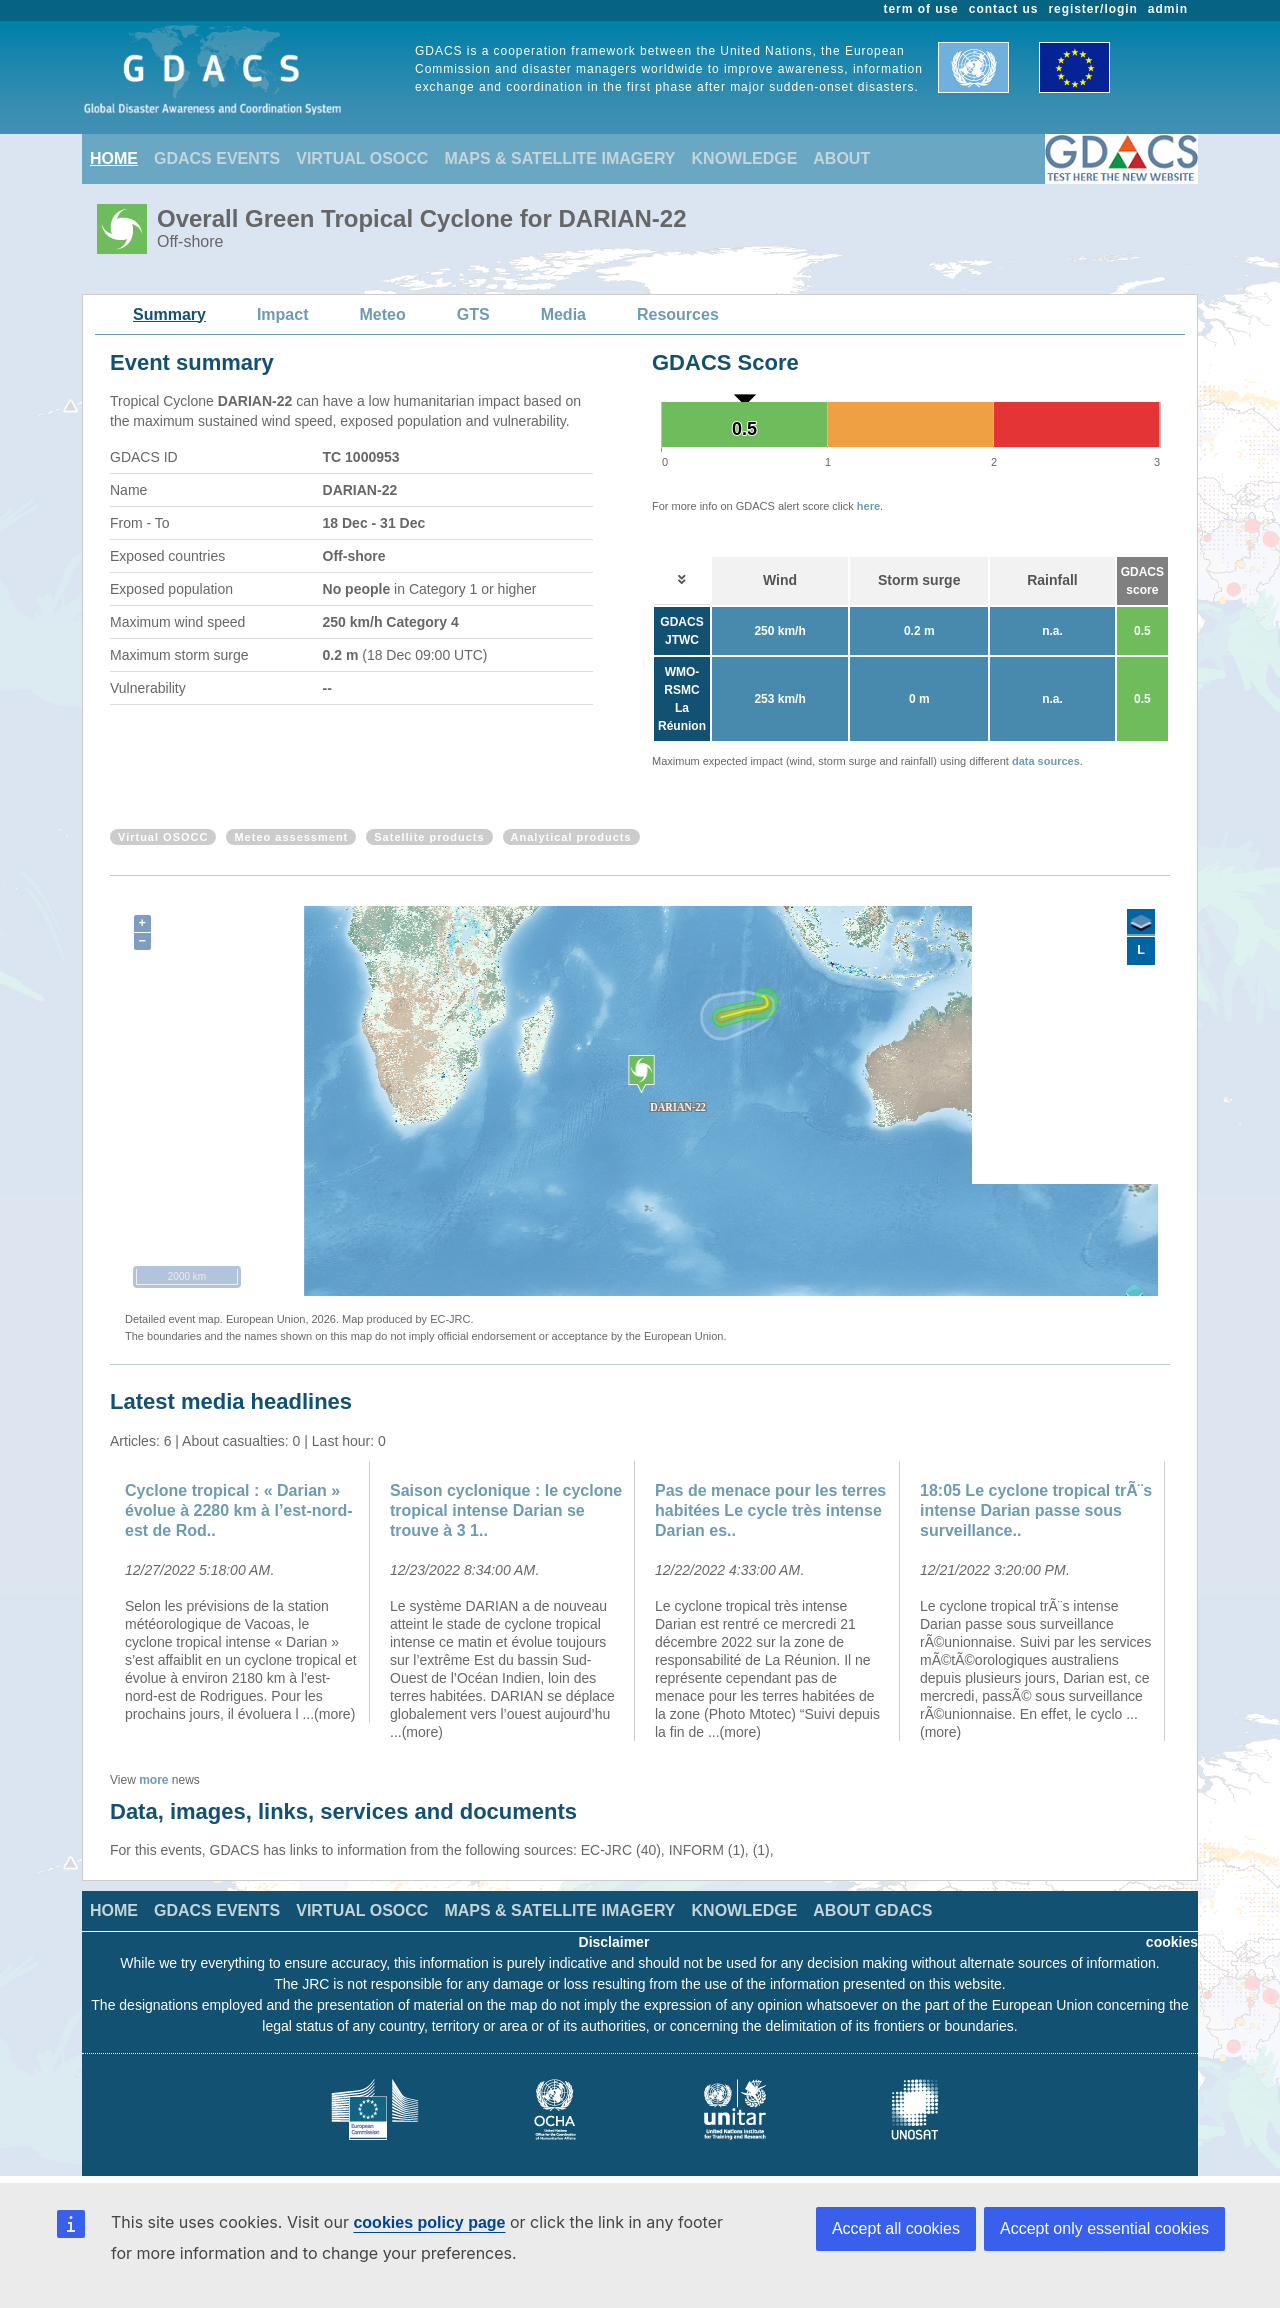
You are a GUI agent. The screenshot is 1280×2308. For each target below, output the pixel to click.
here (868, 506)
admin (1168, 9)
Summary (169, 314)
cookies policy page (429, 2222)
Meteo (383, 314)
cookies (1172, 1942)
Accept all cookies (896, 2228)
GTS (473, 314)
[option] (242, 1592)
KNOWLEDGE (745, 158)
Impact (283, 314)
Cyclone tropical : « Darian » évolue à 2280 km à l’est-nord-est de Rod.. (239, 1510)
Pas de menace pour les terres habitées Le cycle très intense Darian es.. (770, 1510)
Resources (678, 314)
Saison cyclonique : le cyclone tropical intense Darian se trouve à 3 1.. (506, 1510)
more (153, 1780)
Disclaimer (614, 1942)
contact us (1004, 9)
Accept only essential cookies (1104, 2228)
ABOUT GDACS (872, 1910)
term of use (921, 9)
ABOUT (841, 158)
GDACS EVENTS (217, 158)
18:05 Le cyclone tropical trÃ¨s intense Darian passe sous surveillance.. (1036, 1510)
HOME (114, 158)
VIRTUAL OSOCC (362, 158)
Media (563, 314)
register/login (1092, 9)
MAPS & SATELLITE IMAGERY (559, 158)
